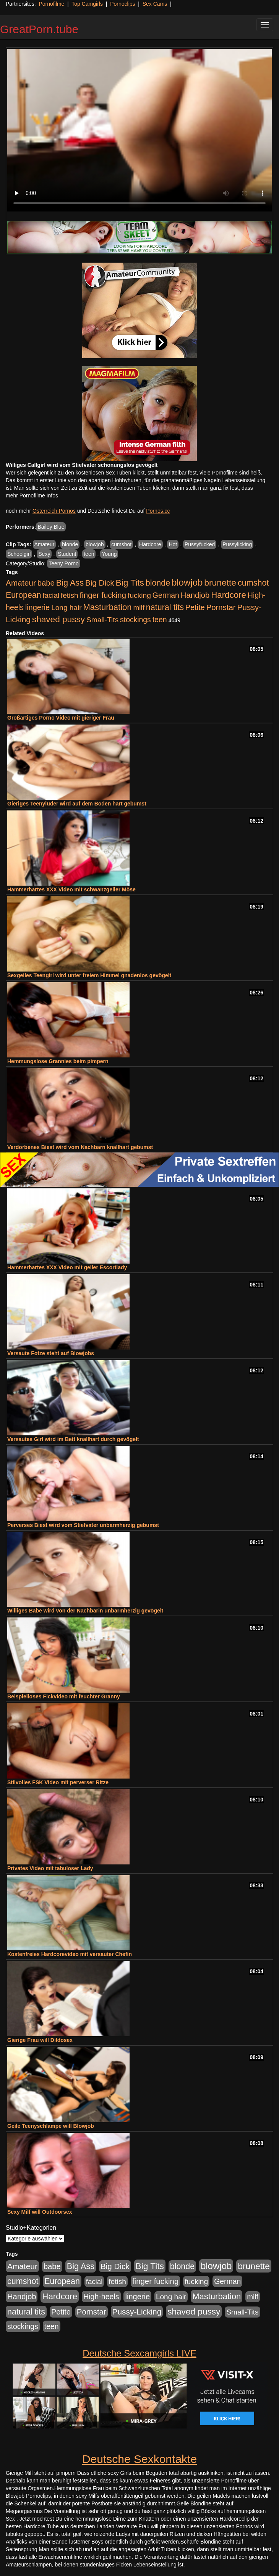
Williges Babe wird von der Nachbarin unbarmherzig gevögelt (85, 1611)
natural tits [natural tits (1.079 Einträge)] (165, 607)
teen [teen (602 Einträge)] (159, 619)
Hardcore (150, 544)
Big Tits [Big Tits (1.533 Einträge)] (130, 583)
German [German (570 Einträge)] (165, 595)
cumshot (121, 544)
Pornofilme (51, 4)
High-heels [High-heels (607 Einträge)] (101, 2296)
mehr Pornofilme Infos (32, 495)
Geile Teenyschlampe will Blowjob (50, 2126)
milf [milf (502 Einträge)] (138, 608)
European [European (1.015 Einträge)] (23, 595)
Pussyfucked (200, 544)
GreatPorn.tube (39, 29)
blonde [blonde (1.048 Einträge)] (158, 583)
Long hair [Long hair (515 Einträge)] (66, 608)
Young (109, 554)
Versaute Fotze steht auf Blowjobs (50, 1353)
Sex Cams (155, 4)
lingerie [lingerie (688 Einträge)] (37, 607)
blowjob (95, 544)
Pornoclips (122, 4)
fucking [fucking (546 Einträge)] (139, 595)
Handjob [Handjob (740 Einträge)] (195, 595)
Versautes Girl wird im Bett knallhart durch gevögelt (73, 1439)
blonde (70, 544)
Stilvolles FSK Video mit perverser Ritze (58, 1782)
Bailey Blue (50, 527)
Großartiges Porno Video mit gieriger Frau (60, 718)
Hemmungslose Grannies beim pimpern (58, 1061)
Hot (173, 544)
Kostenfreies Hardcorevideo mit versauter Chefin (69, 1954)
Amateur (44, 544)
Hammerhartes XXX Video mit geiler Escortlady (67, 1267)
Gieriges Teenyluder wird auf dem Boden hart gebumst (76, 804)
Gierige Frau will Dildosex (40, 2040)
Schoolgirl (19, 554)
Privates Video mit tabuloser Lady (50, 1868)
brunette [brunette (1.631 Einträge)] (220, 583)
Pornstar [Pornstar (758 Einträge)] (221, 607)
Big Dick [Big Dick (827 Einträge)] (99, 582)
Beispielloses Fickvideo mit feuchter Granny (63, 1696)
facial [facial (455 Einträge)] (50, 595)
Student (67, 554)
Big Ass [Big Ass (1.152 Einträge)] (70, 583)
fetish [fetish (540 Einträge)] (69, 595)
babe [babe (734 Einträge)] (46, 583)
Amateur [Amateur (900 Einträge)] (21, 582)
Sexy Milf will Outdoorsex (39, 2212)
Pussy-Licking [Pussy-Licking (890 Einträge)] (137, 2311)
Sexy (44, 554)
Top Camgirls (87, 4)
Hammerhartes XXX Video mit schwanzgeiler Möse (71, 889)
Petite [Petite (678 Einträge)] (195, 607)
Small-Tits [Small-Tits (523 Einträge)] (102, 620)
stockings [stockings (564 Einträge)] (135, 619)
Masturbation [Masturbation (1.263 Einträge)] (107, 607)
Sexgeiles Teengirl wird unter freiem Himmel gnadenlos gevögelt (89, 975)
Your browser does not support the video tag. (139, 130)
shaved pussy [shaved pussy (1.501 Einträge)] (58, 619)
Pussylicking (237, 544)
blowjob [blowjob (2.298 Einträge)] (187, 582)
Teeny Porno (64, 563)
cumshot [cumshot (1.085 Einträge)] (253, 583)
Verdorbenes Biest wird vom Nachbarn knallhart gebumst (80, 1147)
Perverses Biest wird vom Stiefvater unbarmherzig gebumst (83, 1525)
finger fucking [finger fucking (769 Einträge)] (103, 595)
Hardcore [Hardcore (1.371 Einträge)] (228, 595)
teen (89, 554)
